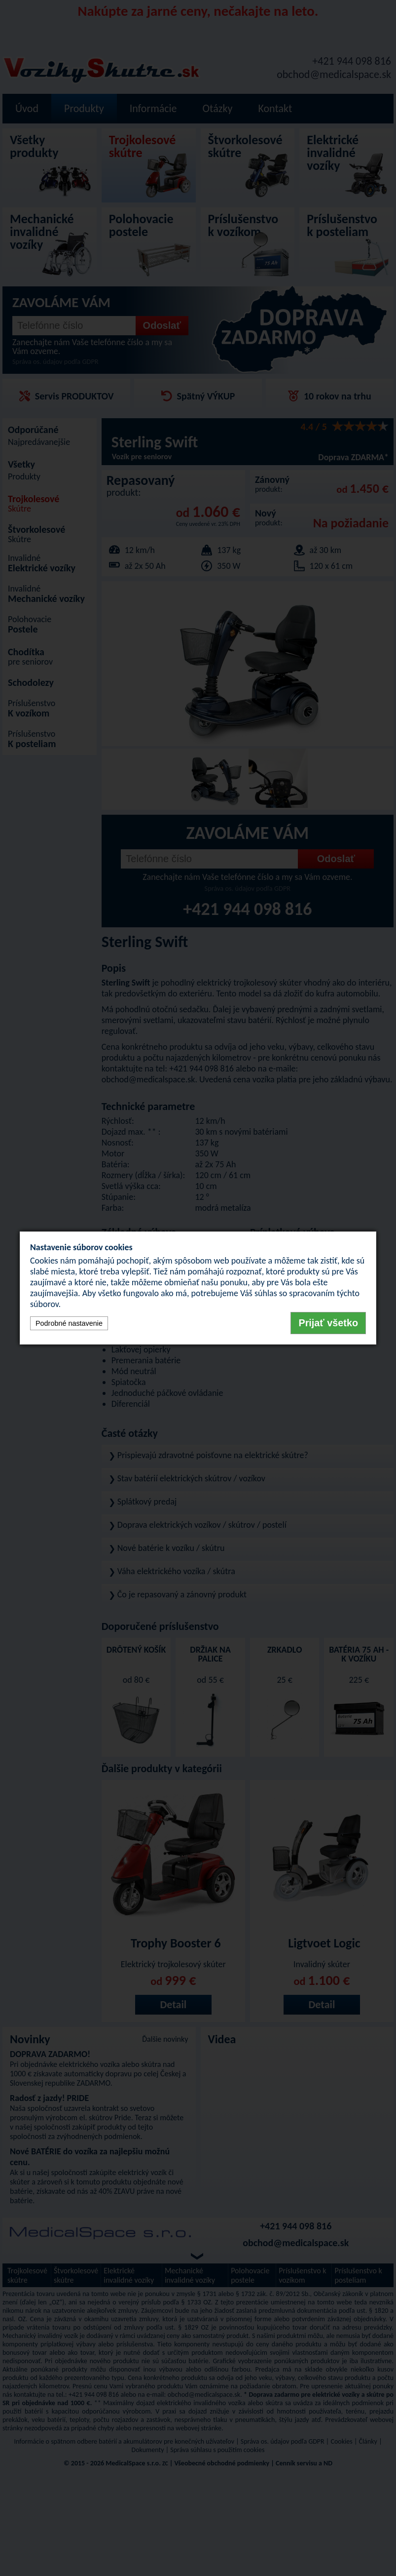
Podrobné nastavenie (69, 1323)
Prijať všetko (328, 1322)
